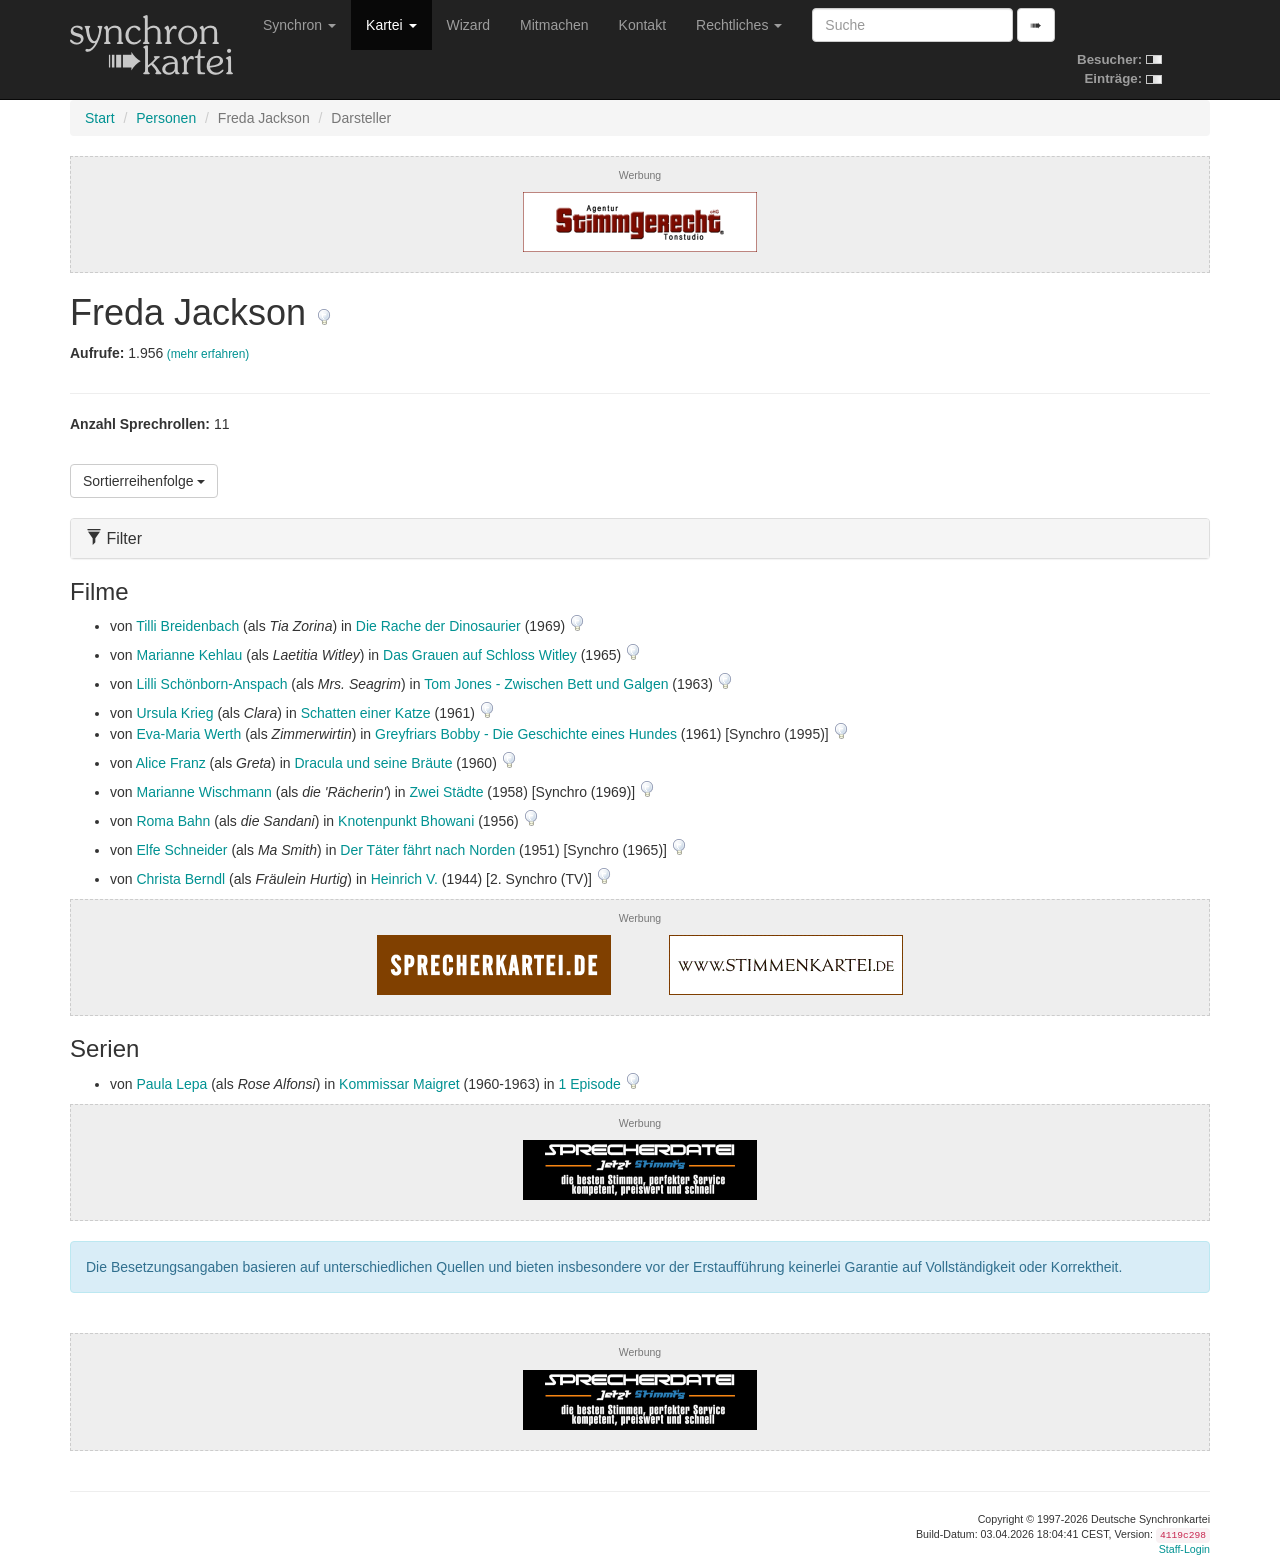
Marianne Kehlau (189, 655)
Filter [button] (114, 538)
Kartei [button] (391, 25)
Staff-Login (1184, 1549)
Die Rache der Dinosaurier (438, 626)
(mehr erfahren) (208, 354)
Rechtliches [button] (739, 25)
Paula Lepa (171, 1084)
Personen (166, 118)
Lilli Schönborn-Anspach (211, 684)
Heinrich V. (404, 879)
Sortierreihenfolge (144, 481)
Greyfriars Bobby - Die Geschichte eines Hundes (526, 734)
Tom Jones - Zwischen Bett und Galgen (546, 684)
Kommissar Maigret (399, 1084)
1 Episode (592, 1084)
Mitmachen (554, 25)
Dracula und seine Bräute (373, 763)
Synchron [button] (299, 25)
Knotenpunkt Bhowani (406, 821)
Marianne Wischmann (203, 792)
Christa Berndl (180, 879)
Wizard (469, 25)
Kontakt (642, 25)
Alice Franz (171, 763)
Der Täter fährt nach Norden (427, 850)
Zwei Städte (447, 792)
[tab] (640, 538)
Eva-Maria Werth (188, 734)
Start (100, 118)
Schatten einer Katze (366, 713)
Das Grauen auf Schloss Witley (480, 655)
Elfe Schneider (181, 850)
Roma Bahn (173, 821)
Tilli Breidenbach (187, 626)
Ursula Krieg (174, 713)
